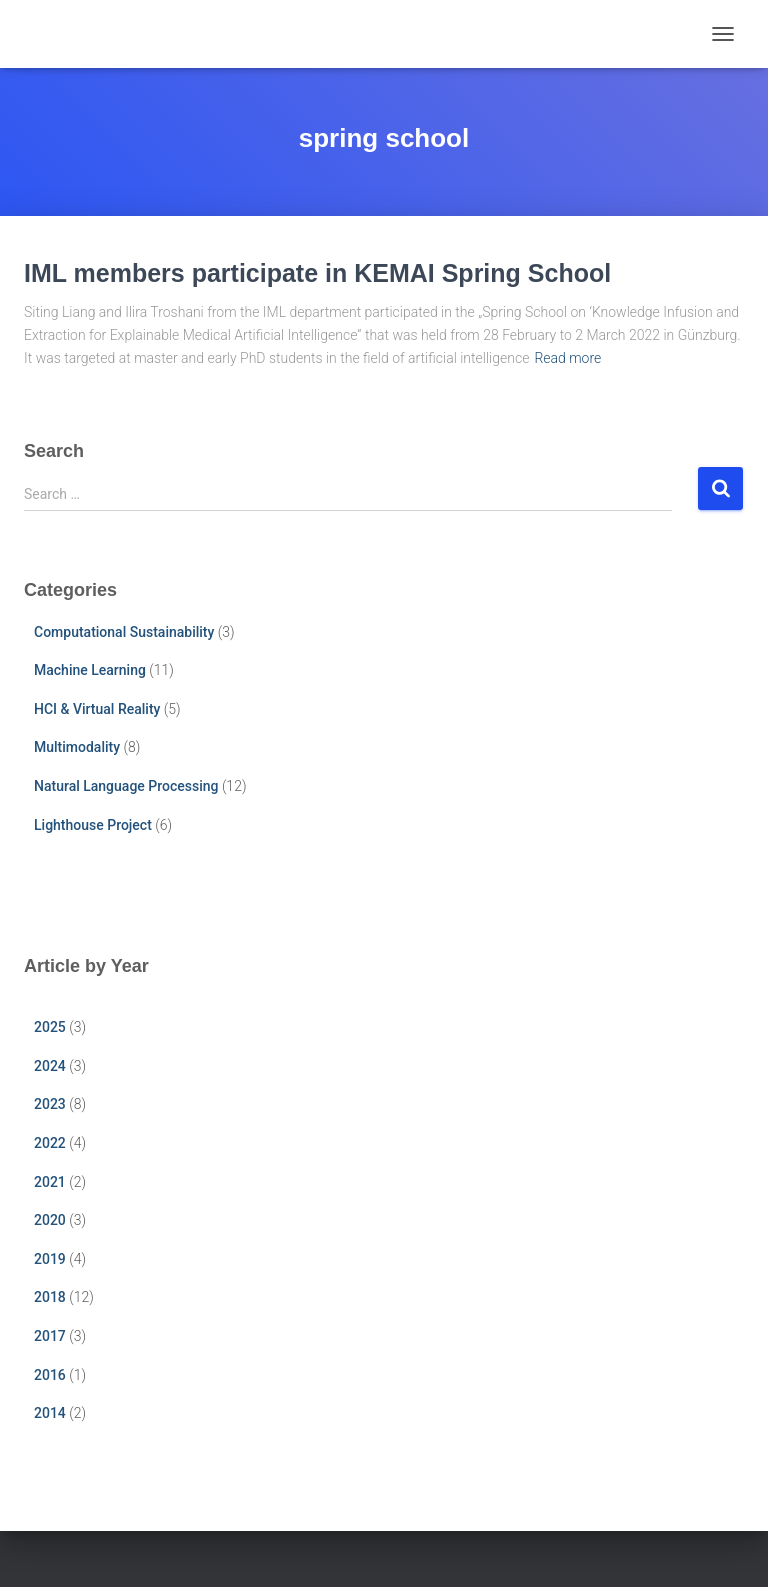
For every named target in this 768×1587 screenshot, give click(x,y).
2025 (50, 1027)
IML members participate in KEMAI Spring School (317, 273)
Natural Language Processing (126, 786)
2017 (50, 1336)
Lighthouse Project (93, 825)
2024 (50, 1066)
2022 (50, 1143)
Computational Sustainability (124, 632)
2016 (50, 1375)
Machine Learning (90, 670)
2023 (50, 1104)
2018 (50, 1297)
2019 (50, 1259)
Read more (567, 358)
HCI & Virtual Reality (97, 709)
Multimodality (77, 747)
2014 (50, 1413)
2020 (50, 1220)
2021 (50, 1182)
